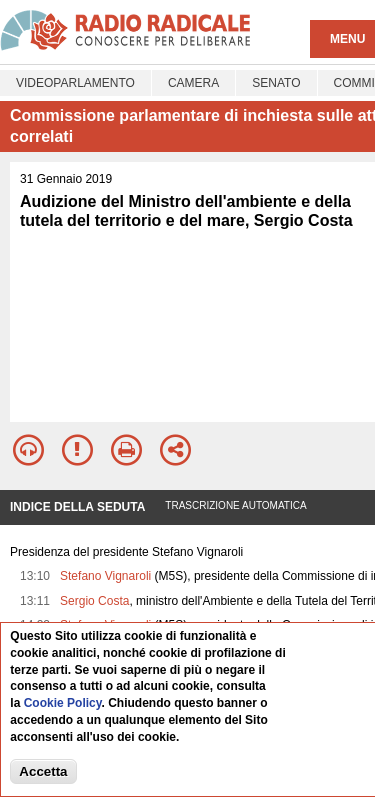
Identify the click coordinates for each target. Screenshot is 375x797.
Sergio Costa (94, 601)
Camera (193, 83)
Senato (276, 83)
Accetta (43, 771)
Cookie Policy (63, 704)
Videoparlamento (75, 83)
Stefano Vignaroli (105, 576)
